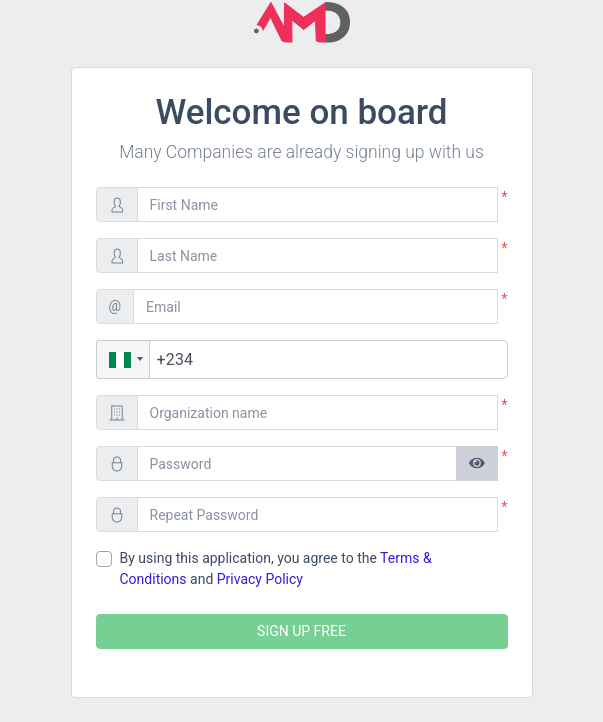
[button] (123, 359)
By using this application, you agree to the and (276, 568)
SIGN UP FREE (301, 631)
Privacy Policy (260, 579)
